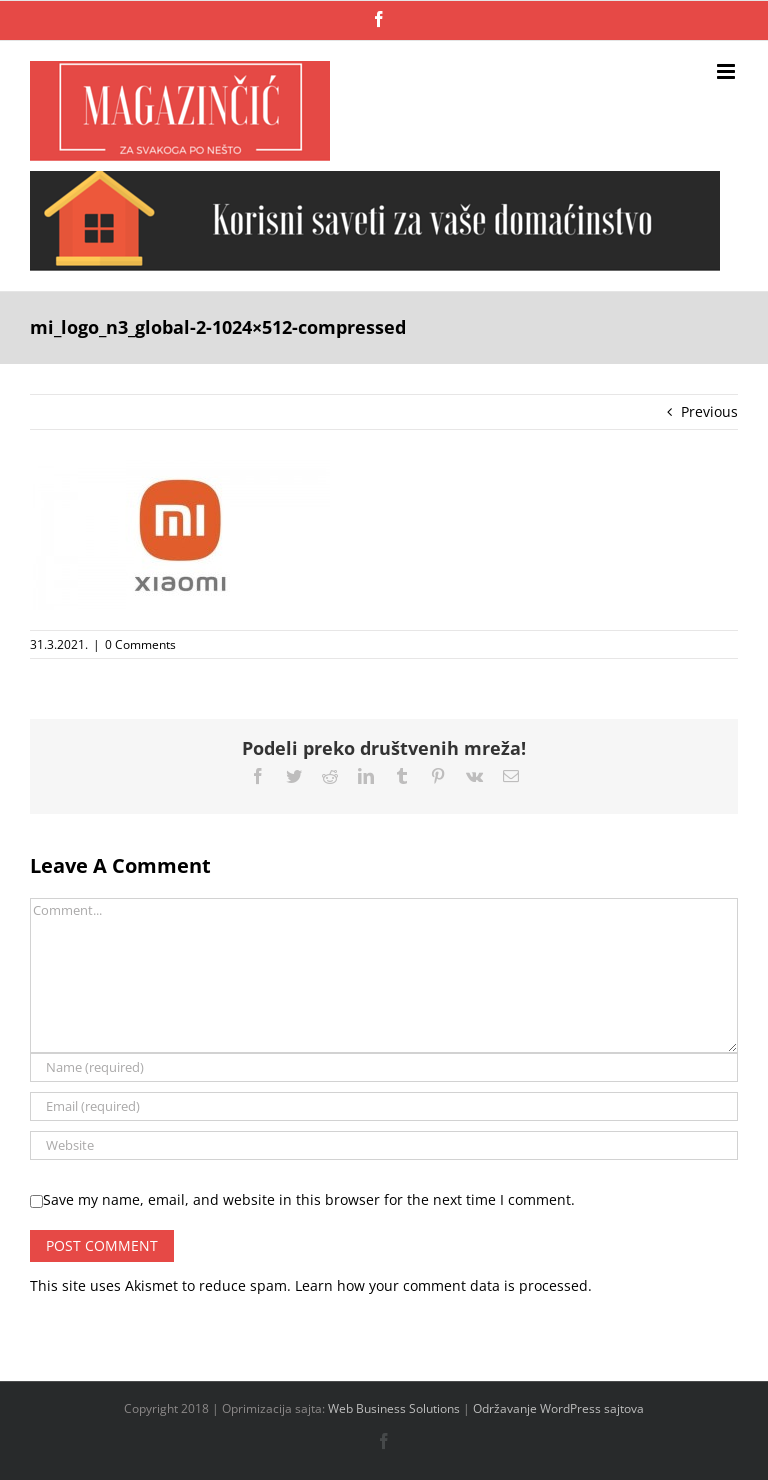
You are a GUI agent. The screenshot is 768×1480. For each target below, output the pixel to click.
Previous (709, 411)
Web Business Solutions (394, 1408)
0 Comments (140, 644)
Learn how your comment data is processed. (443, 1285)
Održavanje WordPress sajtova (558, 1408)
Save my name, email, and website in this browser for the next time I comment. (309, 1199)
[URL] (384, 1145)
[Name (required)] (384, 1067)
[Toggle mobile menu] (727, 71)
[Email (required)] (384, 1106)
